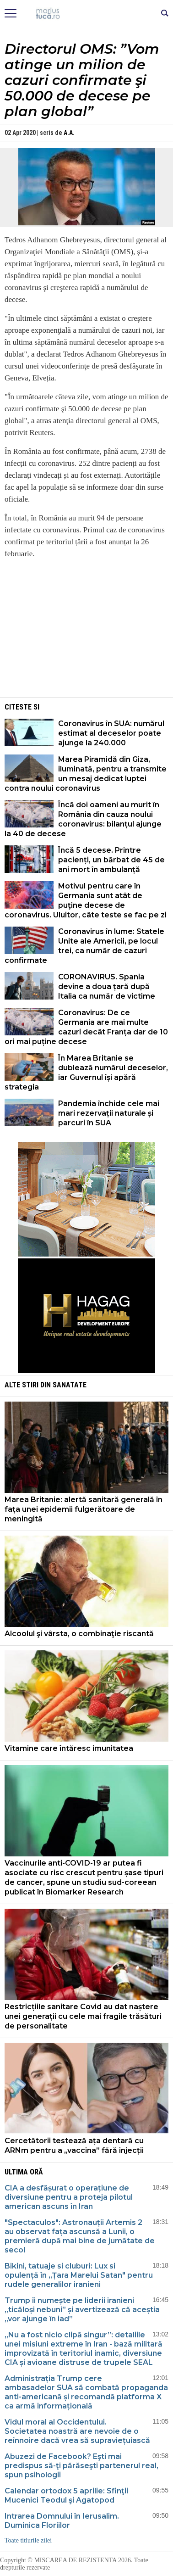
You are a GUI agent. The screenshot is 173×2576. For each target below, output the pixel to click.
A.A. (69, 132)
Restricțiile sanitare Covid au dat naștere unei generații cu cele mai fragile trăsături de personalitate (83, 2016)
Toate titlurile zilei (28, 2540)
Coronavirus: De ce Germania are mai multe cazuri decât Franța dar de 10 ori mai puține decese (86, 1027)
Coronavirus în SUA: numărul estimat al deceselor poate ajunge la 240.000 (111, 733)
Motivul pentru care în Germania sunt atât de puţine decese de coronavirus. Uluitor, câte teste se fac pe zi (86, 900)
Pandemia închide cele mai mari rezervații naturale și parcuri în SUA (108, 1113)
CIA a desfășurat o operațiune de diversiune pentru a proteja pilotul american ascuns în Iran (69, 2197)
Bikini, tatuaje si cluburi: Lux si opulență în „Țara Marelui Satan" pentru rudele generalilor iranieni (79, 2275)
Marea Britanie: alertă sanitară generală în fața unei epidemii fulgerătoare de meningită (83, 1509)
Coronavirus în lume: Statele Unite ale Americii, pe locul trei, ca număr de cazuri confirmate (84, 946)
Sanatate (69, 1384)
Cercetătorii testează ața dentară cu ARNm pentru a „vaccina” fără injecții (74, 2145)
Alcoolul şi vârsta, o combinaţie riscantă (79, 1633)
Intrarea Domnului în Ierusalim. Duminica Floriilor (62, 2521)
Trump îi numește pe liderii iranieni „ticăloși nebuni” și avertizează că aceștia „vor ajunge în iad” (82, 2309)
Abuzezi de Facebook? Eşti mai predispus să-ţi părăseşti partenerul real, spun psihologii (81, 2465)
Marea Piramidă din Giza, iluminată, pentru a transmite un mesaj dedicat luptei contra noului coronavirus (86, 774)
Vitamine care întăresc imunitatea (69, 1748)
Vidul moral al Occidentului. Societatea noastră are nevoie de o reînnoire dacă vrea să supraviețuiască (77, 2431)
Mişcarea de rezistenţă (87, 14)
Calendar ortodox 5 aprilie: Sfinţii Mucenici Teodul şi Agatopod (66, 2495)
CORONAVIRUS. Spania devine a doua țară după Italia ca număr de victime (106, 986)
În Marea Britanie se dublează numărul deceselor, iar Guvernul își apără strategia (86, 1072)
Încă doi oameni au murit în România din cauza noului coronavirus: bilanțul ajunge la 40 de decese (83, 819)
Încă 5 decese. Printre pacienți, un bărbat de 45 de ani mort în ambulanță (111, 860)
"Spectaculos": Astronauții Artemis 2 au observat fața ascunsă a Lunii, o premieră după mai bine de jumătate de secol (80, 2236)
